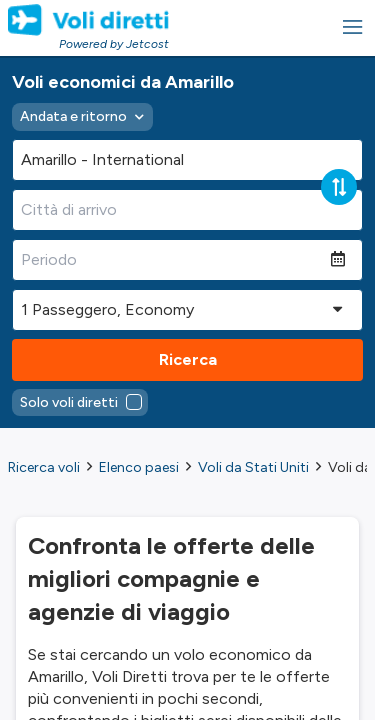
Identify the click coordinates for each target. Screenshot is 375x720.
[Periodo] (171, 260)
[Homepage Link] (88, 20)
